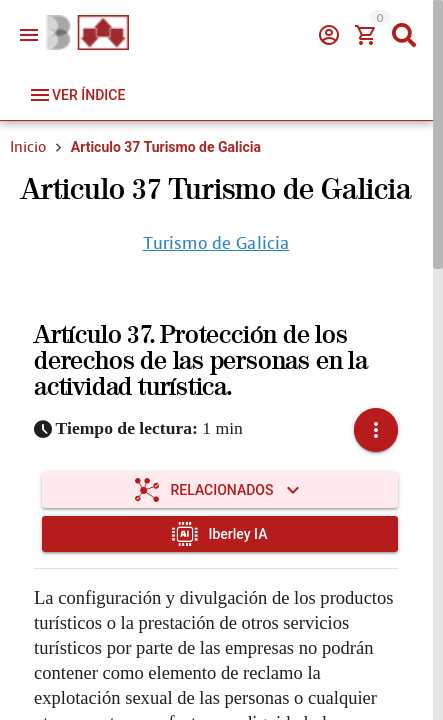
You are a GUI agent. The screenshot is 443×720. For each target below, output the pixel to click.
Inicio (28, 147)
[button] (376, 430)
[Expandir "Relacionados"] (220, 490)
